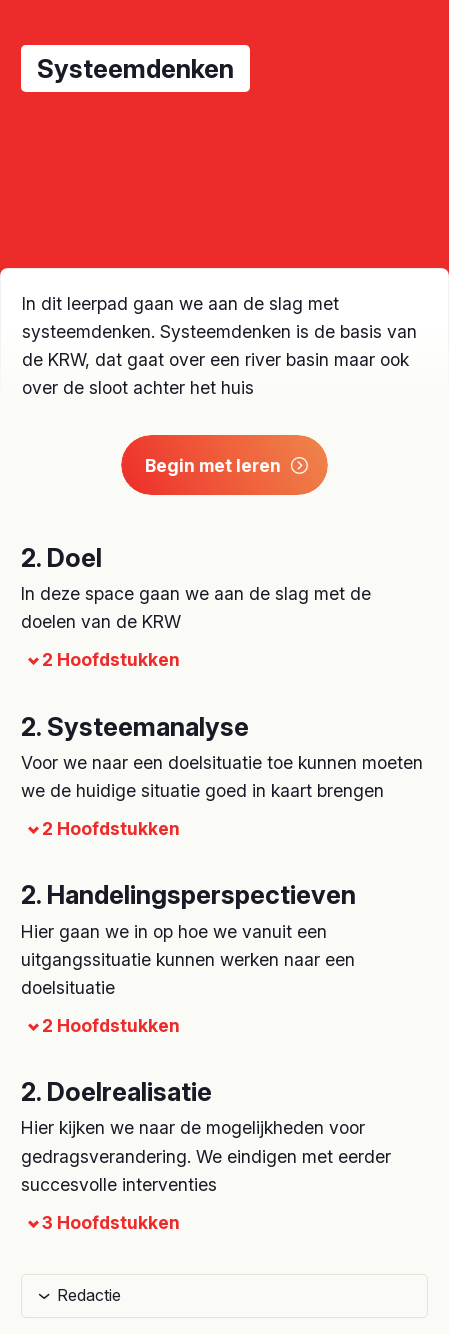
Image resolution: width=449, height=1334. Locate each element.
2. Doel (61, 557)
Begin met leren (227, 465)
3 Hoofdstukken (101, 1222)
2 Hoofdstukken (101, 659)
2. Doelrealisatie (116, 1091)
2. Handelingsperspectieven (188, 894)
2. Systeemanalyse (135, 726)
